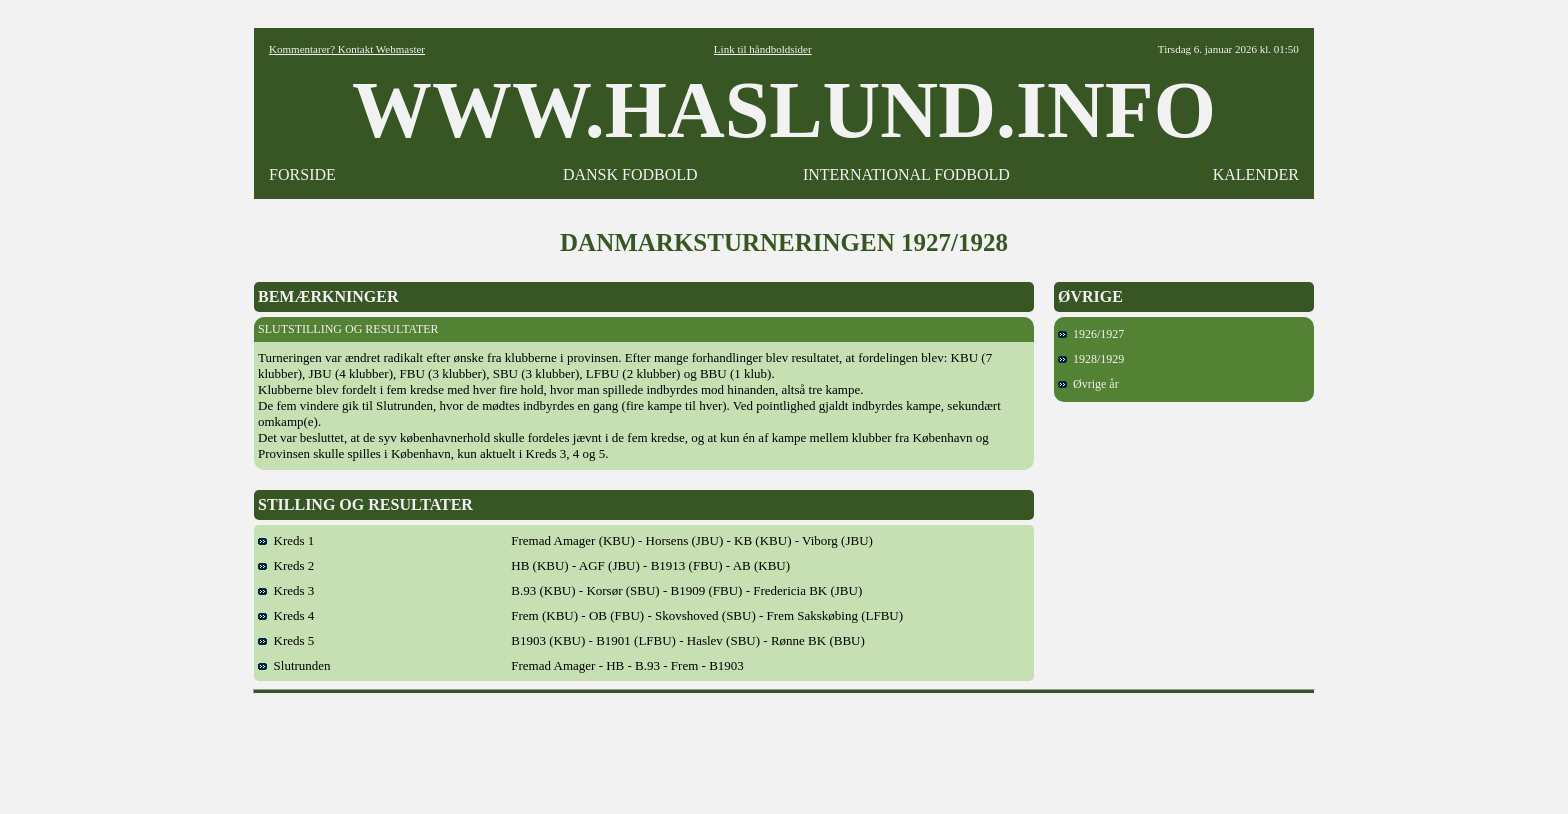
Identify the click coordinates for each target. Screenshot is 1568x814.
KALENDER (1256, 174)
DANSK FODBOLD (630, 174)
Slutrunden (294, 665)
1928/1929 (1091, 359)
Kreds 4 (286, 615)
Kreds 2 (286, 565)
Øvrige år (1088, 384)
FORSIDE (302, 174)
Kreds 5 (286, 640)
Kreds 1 (286, 540)
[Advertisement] (784, 747)
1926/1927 (1091, 334)
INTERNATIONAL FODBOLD (906, 174)
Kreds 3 (286, 590)
